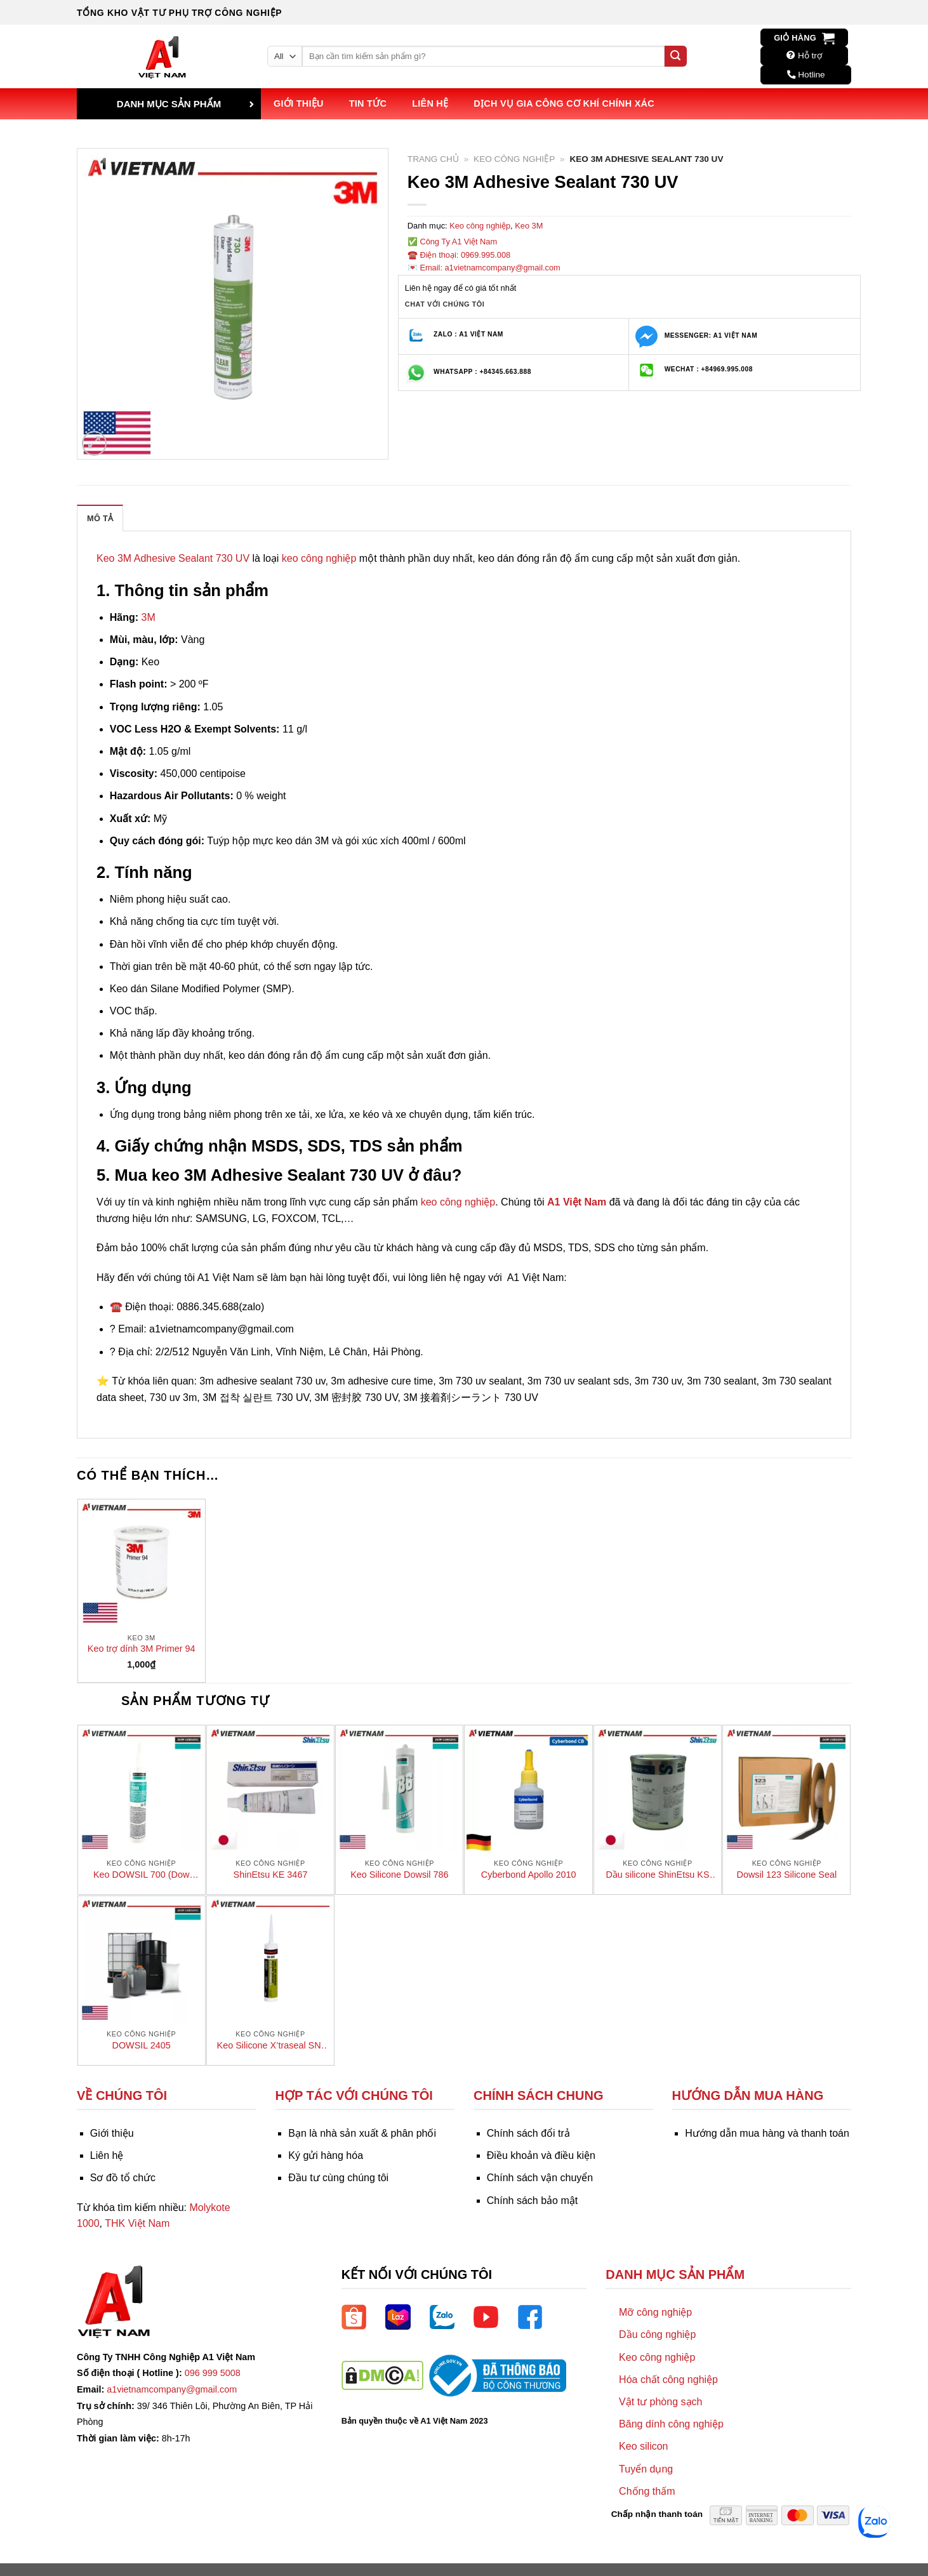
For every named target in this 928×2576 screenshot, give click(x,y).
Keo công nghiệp (514, 159)
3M (149, 617)
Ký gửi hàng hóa (325, 2155)
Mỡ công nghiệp (655, 2312)
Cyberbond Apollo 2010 (528, 1874)
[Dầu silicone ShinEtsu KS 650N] (657, 1788)
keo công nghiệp (319, 558)
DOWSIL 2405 (141, 2045)
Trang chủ (433, 159)
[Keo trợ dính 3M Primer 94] (141, 1562)
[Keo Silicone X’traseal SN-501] (270, 1959)
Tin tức (368, 103)
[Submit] (675, 56)
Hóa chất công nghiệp (668, 2379)
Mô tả (100, 518)
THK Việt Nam (137, 2223)
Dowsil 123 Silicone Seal (787, 1874)
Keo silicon (643, 2446)
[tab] (100, 518)
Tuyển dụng (646, 2469)
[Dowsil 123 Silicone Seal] (786, 1788)
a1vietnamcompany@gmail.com (172, 2389)
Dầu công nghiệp (657, 2334)
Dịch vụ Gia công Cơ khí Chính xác (564, 103)
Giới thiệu (299, 103)
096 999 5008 (213, 2373)
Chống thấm (647, 2491)
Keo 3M (529, 225)
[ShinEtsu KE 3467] (270, 1788)
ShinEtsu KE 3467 (271, 1874)
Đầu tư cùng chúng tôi (338, 2177)
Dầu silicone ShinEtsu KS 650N (657, 1875)
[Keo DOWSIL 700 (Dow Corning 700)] (141, 1788)
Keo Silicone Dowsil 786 (399, 1874)
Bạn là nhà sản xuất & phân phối (362, 2133)
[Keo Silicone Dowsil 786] (399, 1788)
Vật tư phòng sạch (660, 2401)
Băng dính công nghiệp (671, 2424)
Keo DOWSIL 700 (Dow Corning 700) (141, 1875)
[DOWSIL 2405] (141, 1959)
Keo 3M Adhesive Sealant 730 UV (172, 558)
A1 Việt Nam (576, 1202)
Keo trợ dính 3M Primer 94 (142, 1648)
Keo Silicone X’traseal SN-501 (270, 2046)
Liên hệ (430, 103)
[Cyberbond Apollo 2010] (528, 1788)
